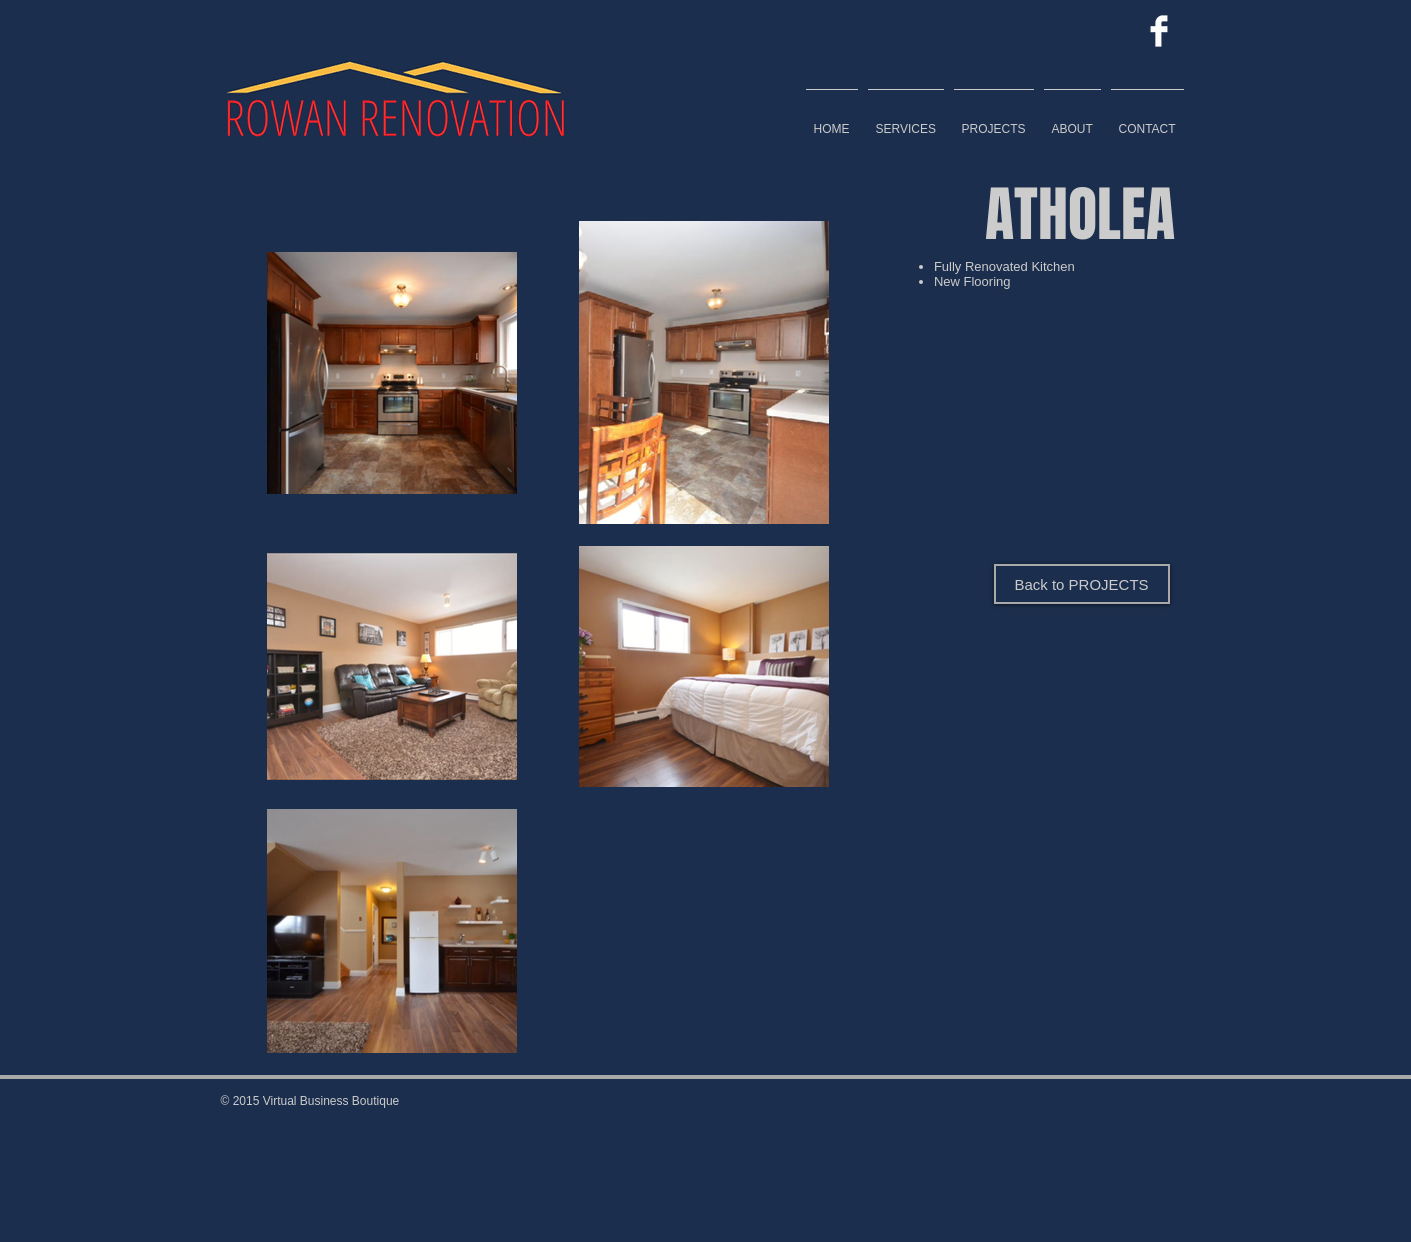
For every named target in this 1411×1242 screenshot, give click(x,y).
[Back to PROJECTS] (1082, 584)
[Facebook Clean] (1159, 31)
